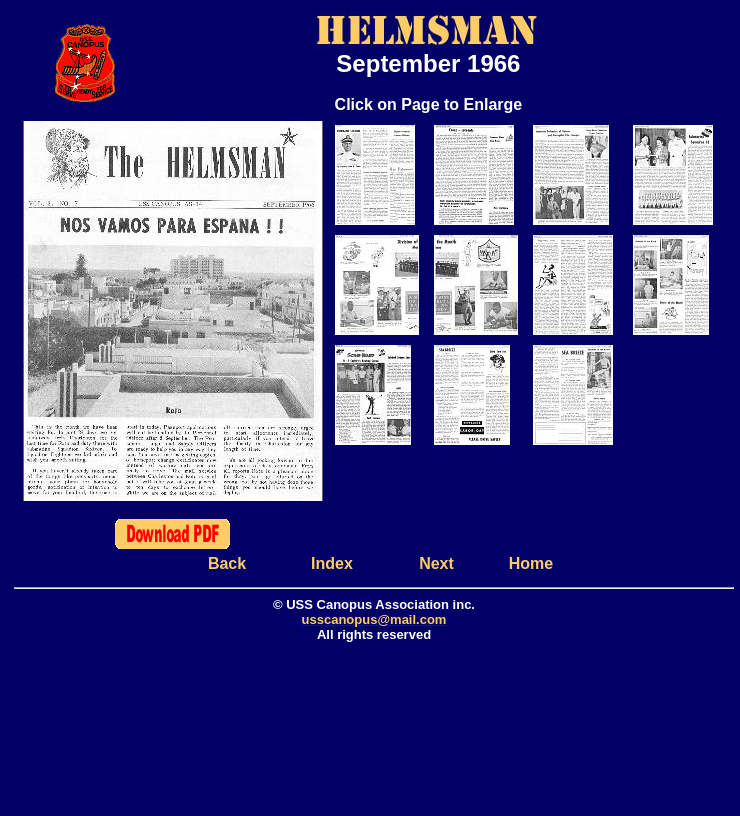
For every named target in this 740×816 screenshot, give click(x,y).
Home (531, 563)
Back (227, 563)
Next (436, 563)
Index (332, 563)
